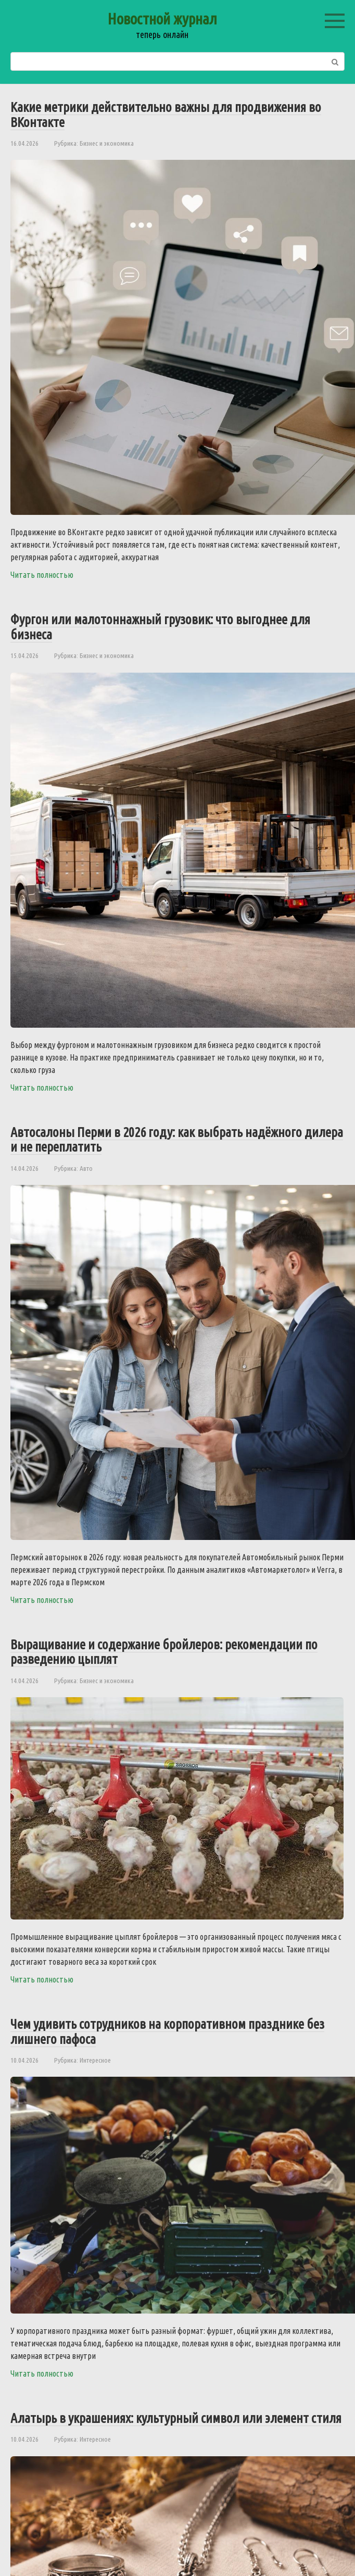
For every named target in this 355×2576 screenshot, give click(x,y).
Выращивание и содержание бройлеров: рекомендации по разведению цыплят (164, 1652)
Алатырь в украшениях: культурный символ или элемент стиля (175, 2418)
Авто (86, 1168)
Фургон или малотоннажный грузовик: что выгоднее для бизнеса (160, 627)
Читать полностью (41, 574)
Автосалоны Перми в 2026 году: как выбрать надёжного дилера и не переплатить (176, 1140)
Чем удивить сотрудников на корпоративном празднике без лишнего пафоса (167, 2031)
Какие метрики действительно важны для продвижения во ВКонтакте (165, 114)
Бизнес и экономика (107, 143)
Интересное (95, 2060)
